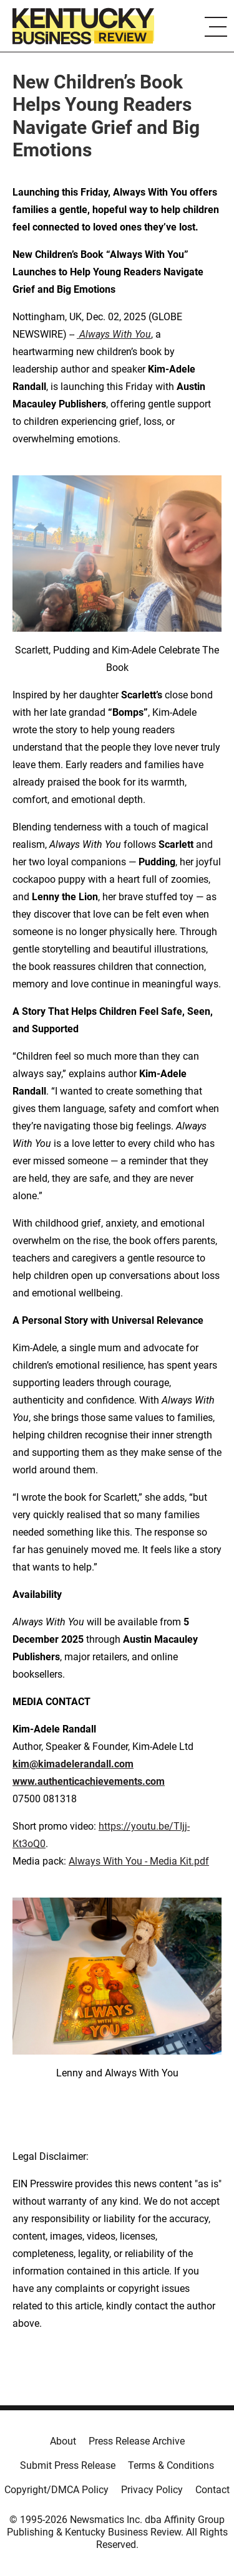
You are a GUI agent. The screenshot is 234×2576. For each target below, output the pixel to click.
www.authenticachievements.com (88, 1781)
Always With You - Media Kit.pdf (139, 1861)
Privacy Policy (152, 2490)
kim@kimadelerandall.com (73, 1764)
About (63, 2441)
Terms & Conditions (171, 2465)
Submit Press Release (67, 2465)
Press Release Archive (137, 2441)
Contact (212, 2490)
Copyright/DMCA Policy (56, 2490)
